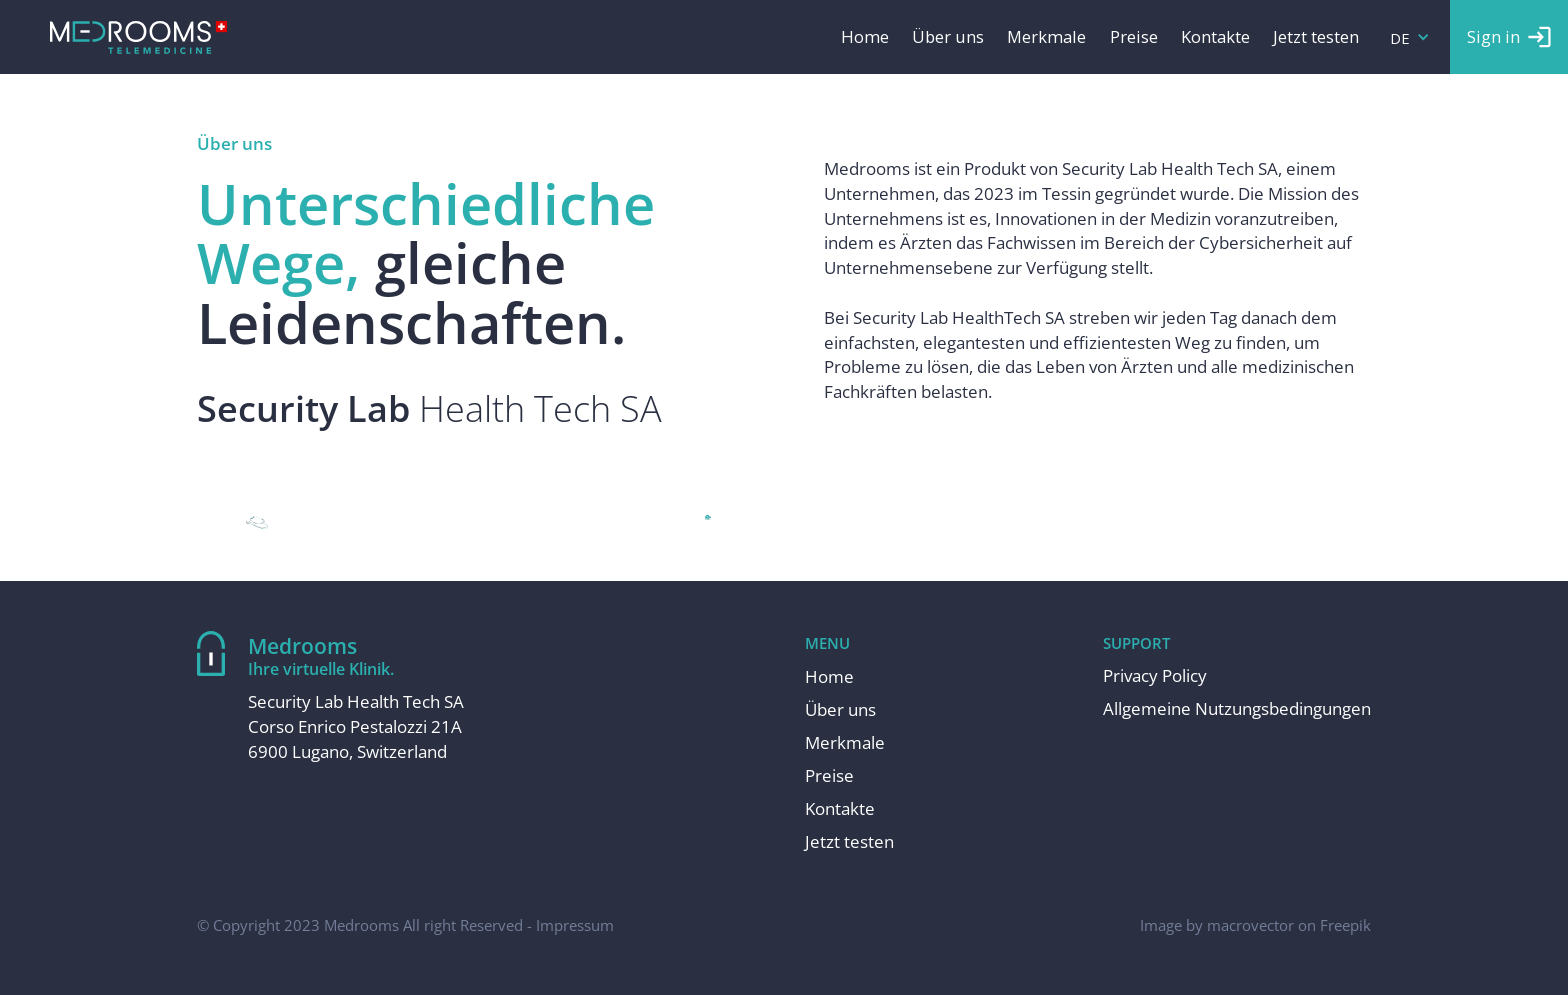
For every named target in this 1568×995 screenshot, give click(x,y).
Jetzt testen (1316, 37)
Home (865, 37)
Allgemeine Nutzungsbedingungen (1237, 708)
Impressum (575, 925)
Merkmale (1046, 37)
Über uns (948, 37)
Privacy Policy (1155, 675)
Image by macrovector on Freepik (1255, 925)
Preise (1134, 37)
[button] (1410, 37)
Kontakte (1215, 37)
